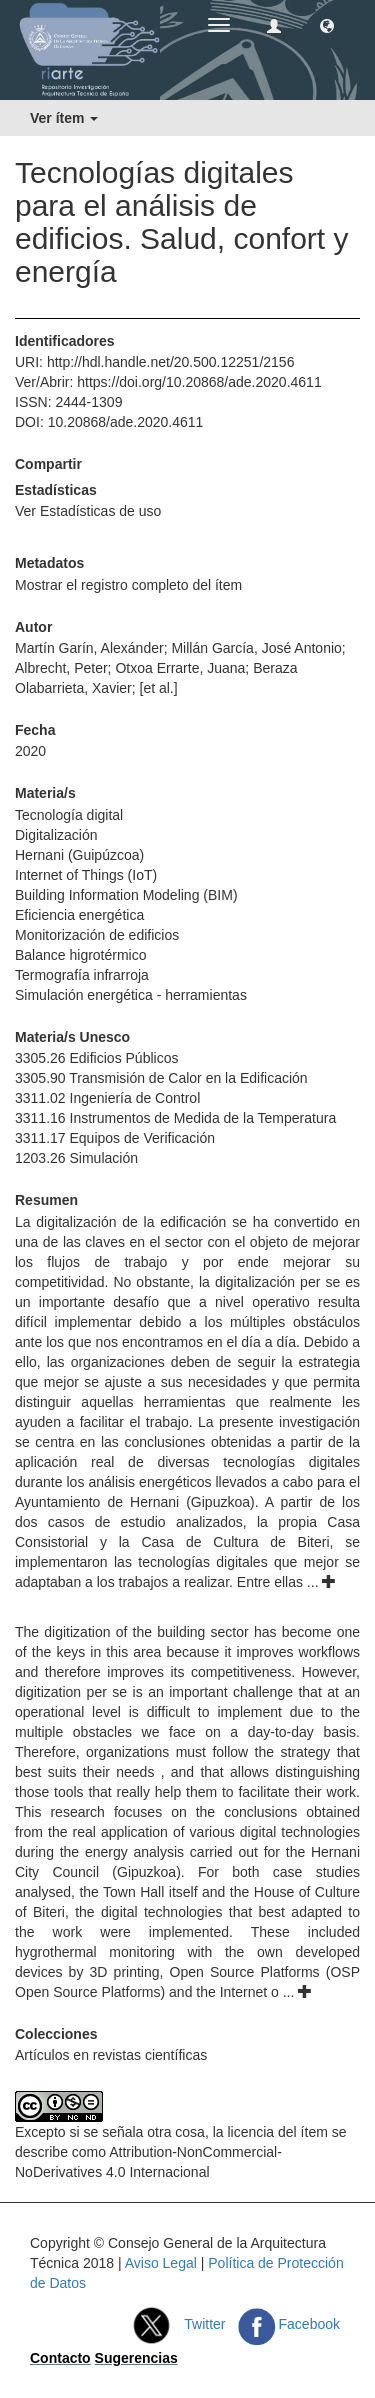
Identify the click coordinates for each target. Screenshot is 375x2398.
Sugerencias (136, 2358)
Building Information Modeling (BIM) (126, 895)
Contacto (60, 2358)
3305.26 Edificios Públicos (96, 1058)
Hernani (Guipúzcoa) (79, 855)
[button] (327, 25)
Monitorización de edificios (97, 935)
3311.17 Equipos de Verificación (115, 1138)
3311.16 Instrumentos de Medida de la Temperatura (175, 1118)
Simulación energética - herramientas (131, 995)
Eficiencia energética (79, 915)
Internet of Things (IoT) (86, 875)
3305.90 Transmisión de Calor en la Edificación (161, 1078)
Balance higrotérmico (81, 955)
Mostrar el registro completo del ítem (128, 585)
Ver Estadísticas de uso (88, 511)
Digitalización (56, 835)
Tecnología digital (69, 815)
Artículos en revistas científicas (111, 2055)
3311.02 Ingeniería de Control (107, 1098)
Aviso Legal (161, 2263)
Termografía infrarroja (82, 975)
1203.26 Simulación (76, 1158)
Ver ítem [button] (64, 118)
